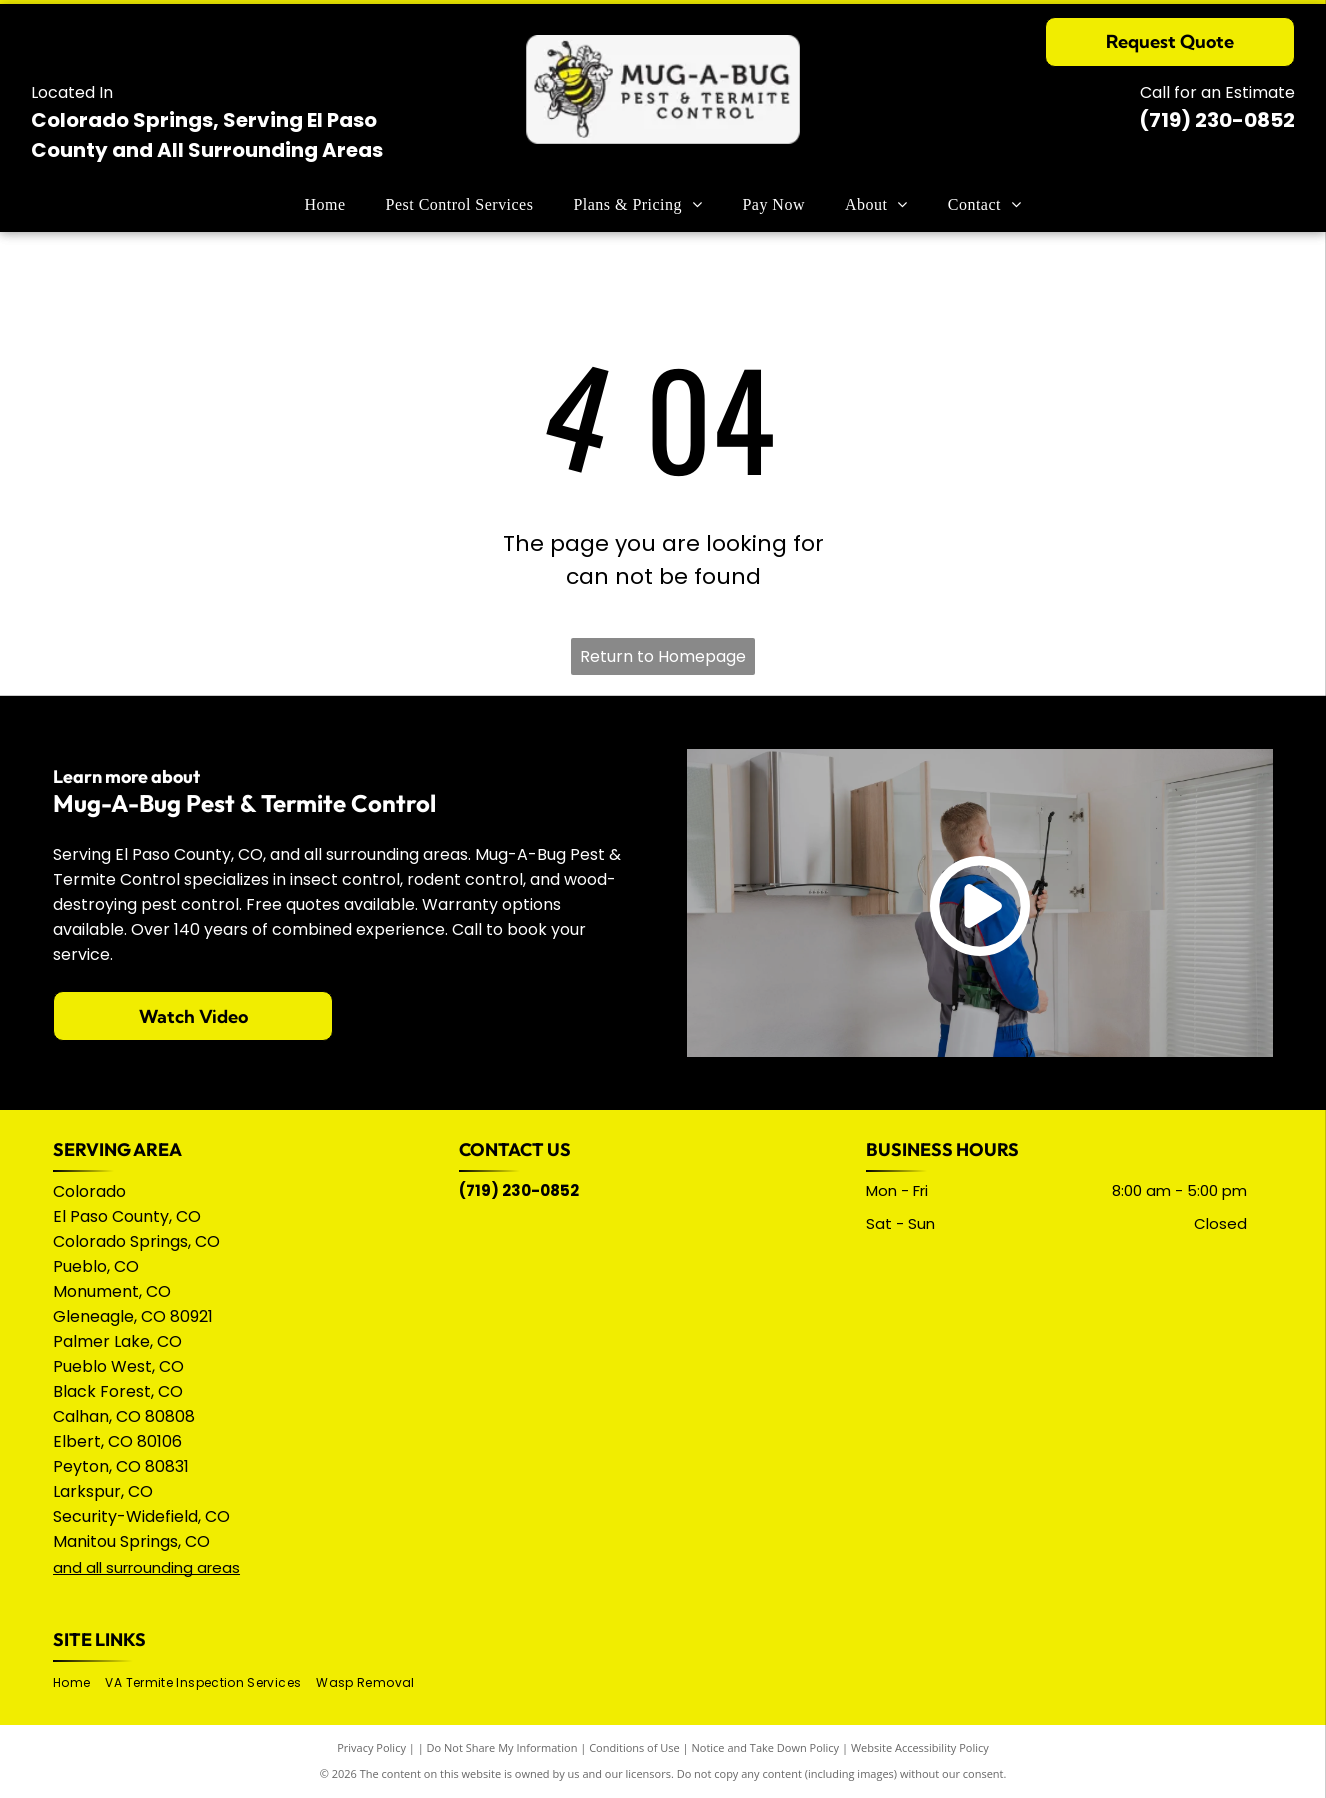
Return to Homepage (663, 656)
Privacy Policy (371, 1747)
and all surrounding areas (146, 1567)
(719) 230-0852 (1217, 120)
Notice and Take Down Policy (766, 1747)
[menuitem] (325, 205)
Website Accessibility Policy (920, 1747)
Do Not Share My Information (502, 1747)
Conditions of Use (634, 1747)
